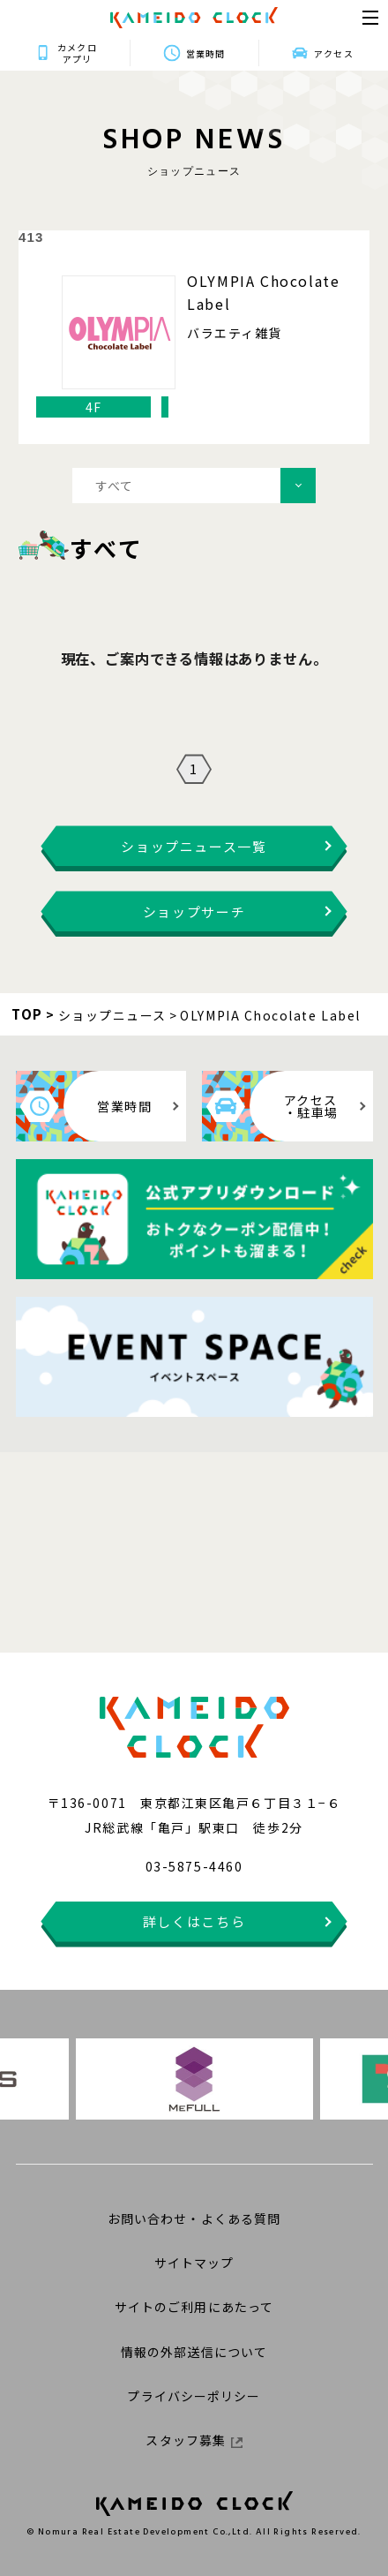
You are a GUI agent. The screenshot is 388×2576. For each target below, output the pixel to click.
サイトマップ (194, 2262)
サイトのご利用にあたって (194, 2307)
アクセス (333, 53)
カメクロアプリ (76, 53)
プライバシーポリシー (193, 2396)
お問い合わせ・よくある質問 (194, 2218)
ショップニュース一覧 (194, 846)
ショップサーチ (194, 911)
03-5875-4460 (194, 1866)
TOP (27, 1014)
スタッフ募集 (194, 2440)
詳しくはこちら (194, 1921)
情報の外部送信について (194, 2352)
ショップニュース (112, 1015)
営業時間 (205, 53)
